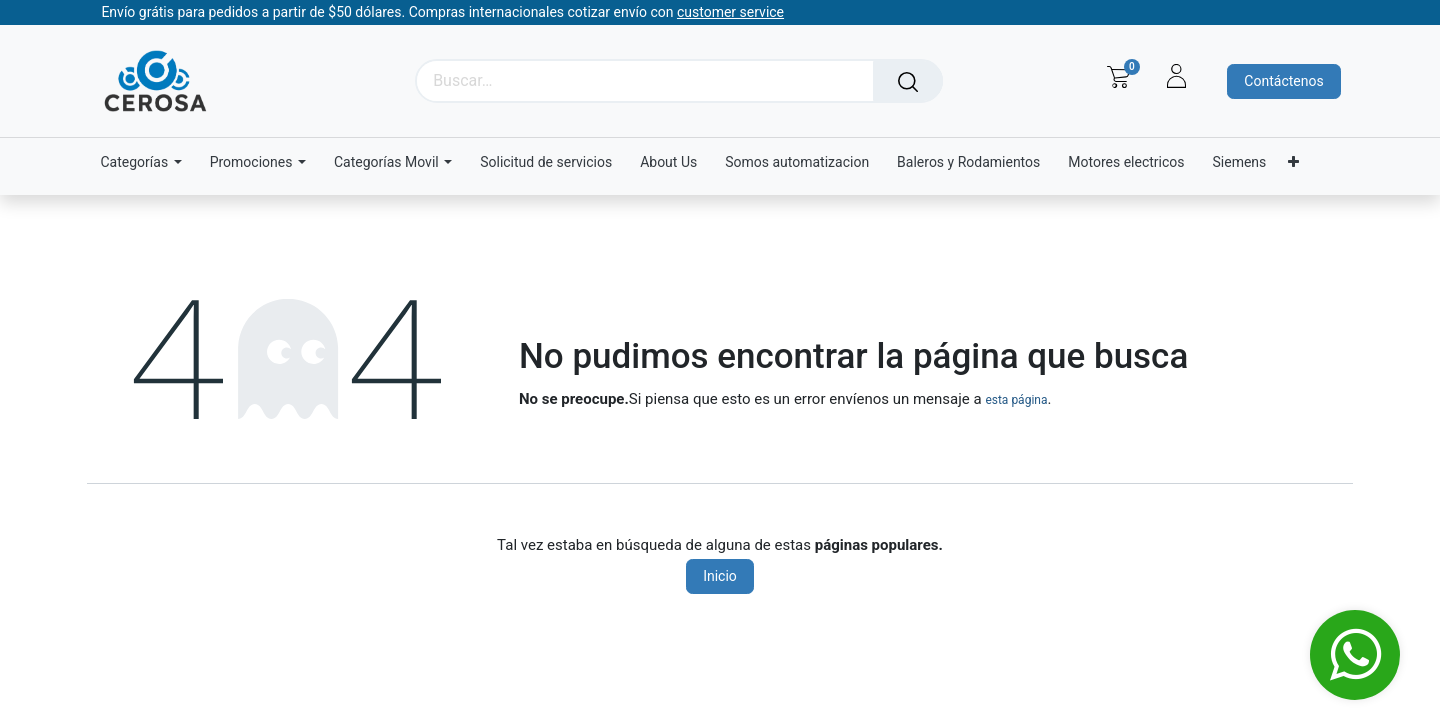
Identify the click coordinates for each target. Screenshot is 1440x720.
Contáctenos (1283, 81)
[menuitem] (546, 162)
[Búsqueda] (908, 81)
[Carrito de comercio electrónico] (1118, 77)
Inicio (720, 576)
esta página (1016, 400)
